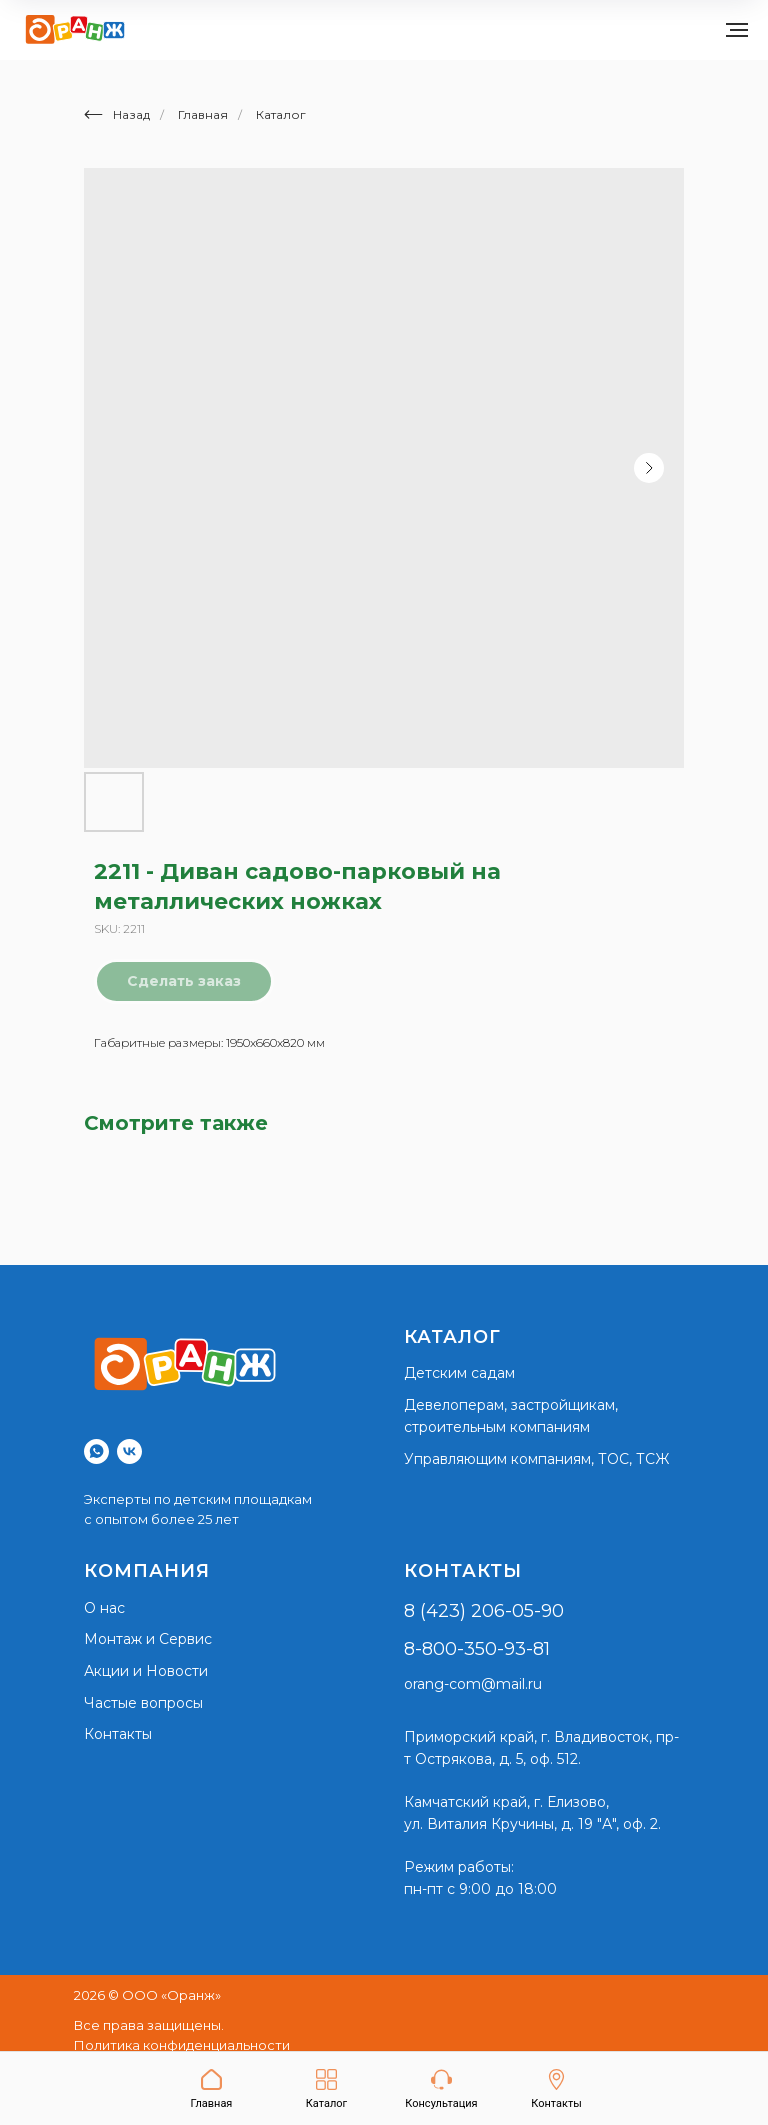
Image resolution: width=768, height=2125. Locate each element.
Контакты (118, 1734)
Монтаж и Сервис (148, 1639)
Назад (117, 114)
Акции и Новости (146, 1671)
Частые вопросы (143, 1703)
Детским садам (459, 1373)
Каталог (281, 114)
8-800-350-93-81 (477, 1649)
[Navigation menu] (737, 30)
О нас (104, 1608)
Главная (203, 114)
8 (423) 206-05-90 (484, 1611)
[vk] (129, 1451)
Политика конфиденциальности (182, 2045)
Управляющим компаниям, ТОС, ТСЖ (536, 1459)
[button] (441, 2089)
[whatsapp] (96, 1451)
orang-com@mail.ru (473, 1684)
